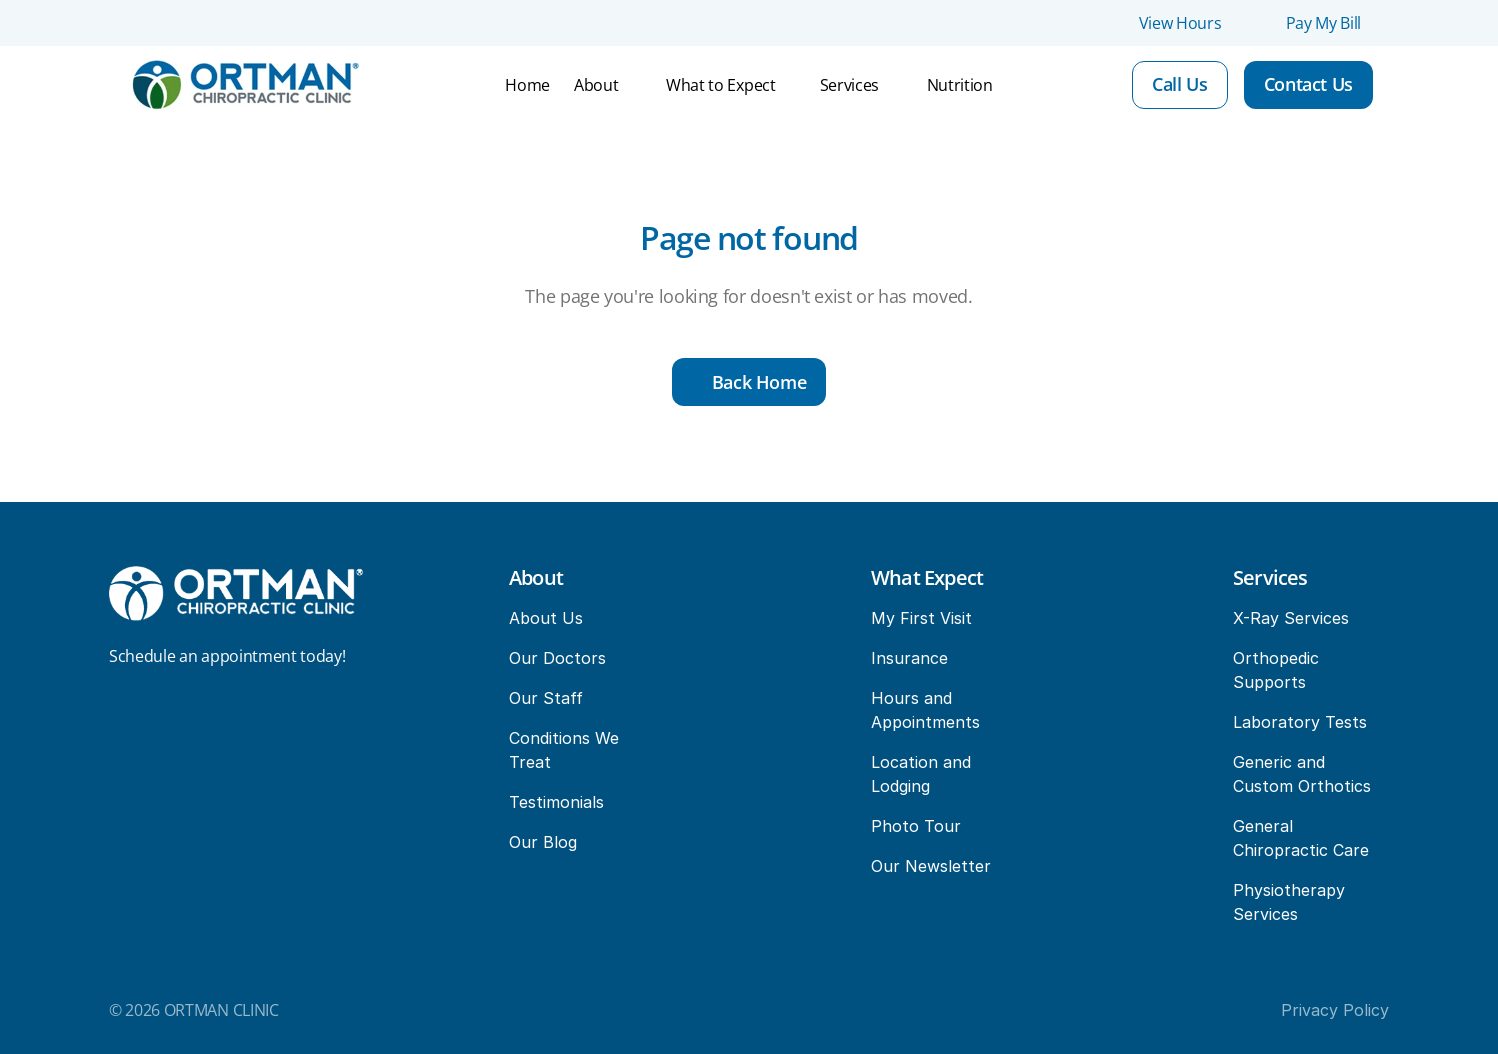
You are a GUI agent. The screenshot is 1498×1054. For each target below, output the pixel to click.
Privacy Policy (1335, 1010)
